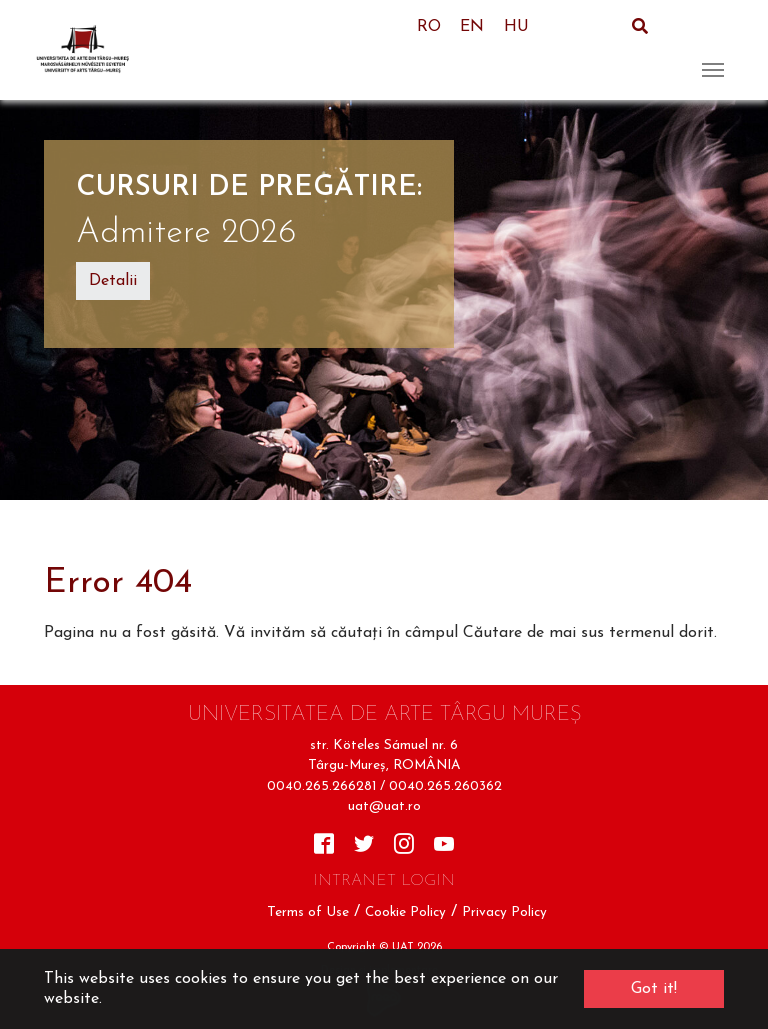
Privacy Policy (504, 912)
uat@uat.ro (384, 806)
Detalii (113, 281)
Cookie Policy (405, 912)
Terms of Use (308, 912)
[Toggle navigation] (713, 50)
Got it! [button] (654, 989)
